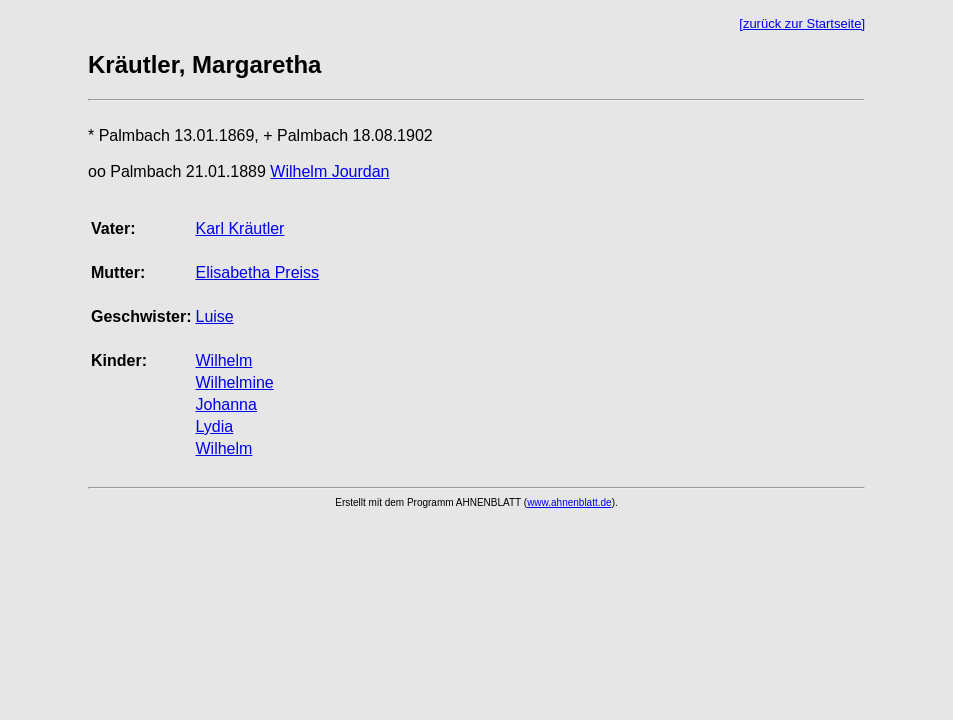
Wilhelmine (234, 382)
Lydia (214, 426)
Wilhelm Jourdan (329, 171)
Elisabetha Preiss (257, 272)
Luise (214, 316)
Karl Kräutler (239, 228)
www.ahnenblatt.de (569, 502)
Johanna (225, 404)
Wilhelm (223, 360)
